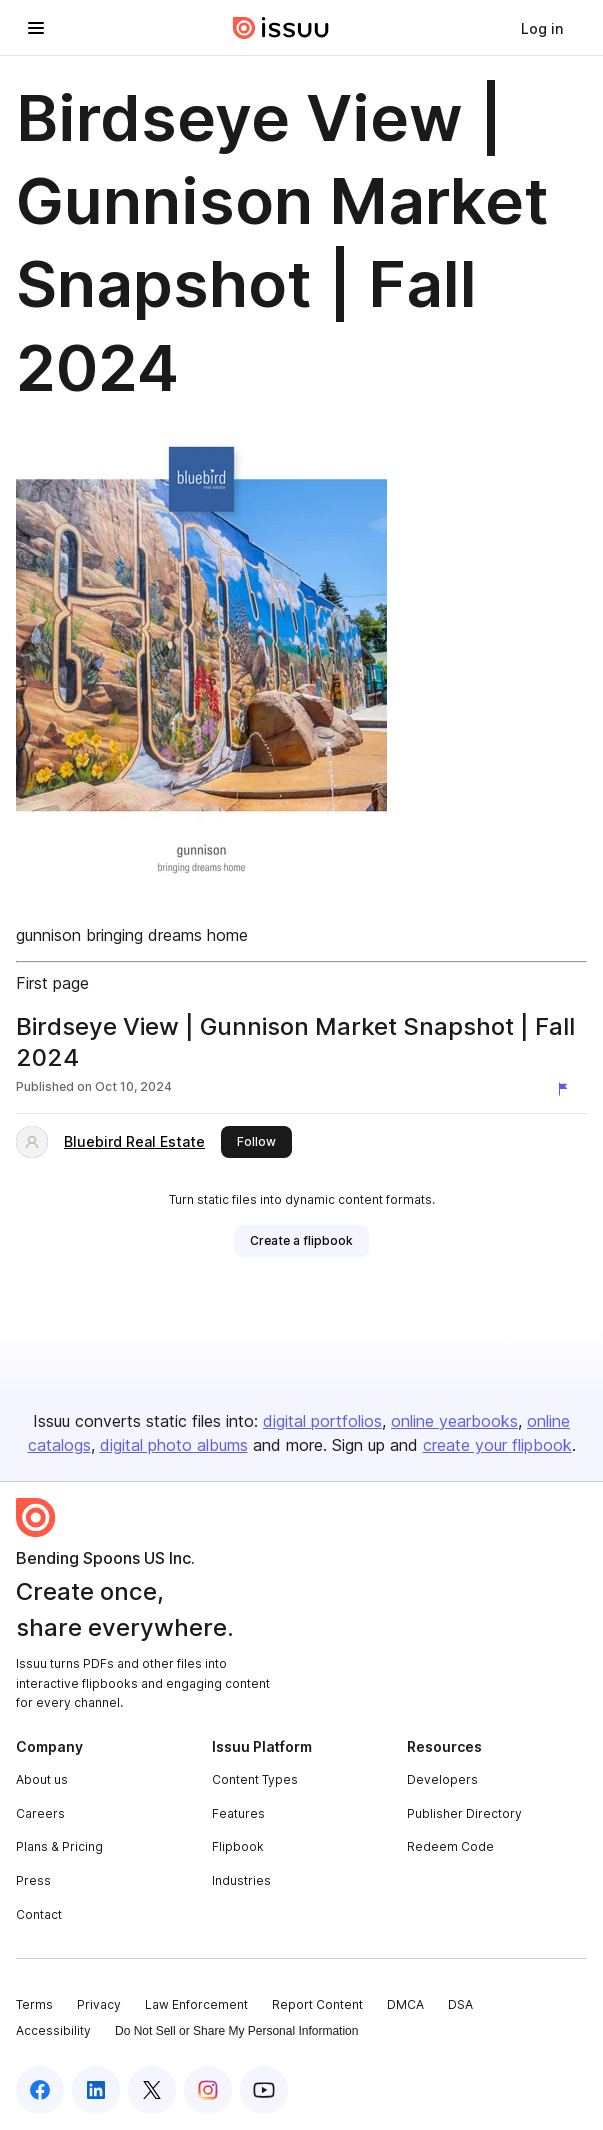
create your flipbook (497, 1445)
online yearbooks (454, 1421)
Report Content (317, 2004)
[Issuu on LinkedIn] (96, 2090)
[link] (542, 28)
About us (42, 1779)
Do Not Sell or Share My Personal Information (236, 2031)
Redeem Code (450, 1846)
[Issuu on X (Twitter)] (152, 2090)
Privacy (99, 2004)
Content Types (255, 1779)
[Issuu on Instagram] (208, 2090)
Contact (39, 1914)
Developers (442, 1779)
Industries (241, 1880)
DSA (460, 2004)
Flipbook (238, 1846)
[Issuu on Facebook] (40, 2090)
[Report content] (567, 1089)
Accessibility (53, 2030)
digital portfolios (322, 1421)
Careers (40, 1813)
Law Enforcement (196, 2004)
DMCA (405, 2004)
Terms (34, 2004)
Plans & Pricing (59, 1846)
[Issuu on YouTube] (264, 2090)
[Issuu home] (281, 28)
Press (33, 1880)
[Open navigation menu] (36, 28)
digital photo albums (174, 1445)
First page (52, 983)
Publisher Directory (464, 1813)
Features (238, 1813)
